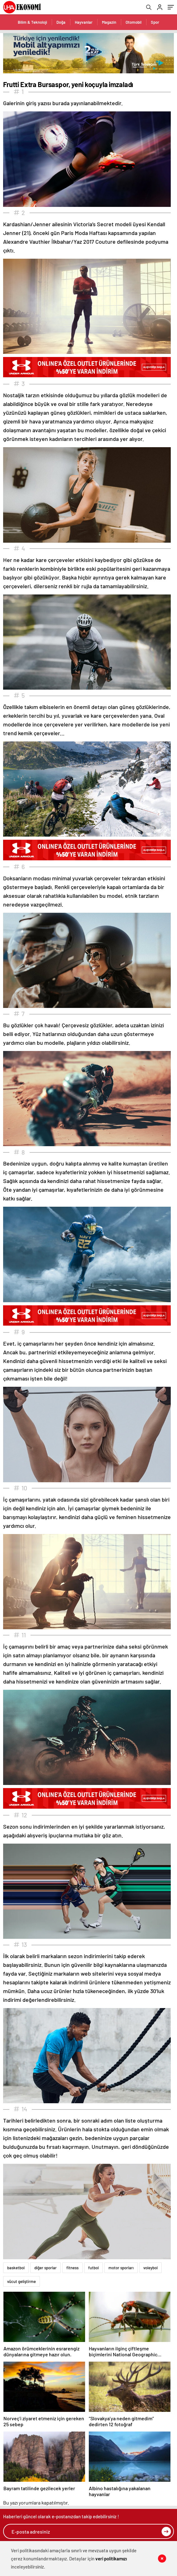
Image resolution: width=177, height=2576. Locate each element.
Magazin (109, 22)
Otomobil (133, 22)
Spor (155, 22)
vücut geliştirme (21, 2281)
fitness (72, 2267)
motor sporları (121, 2267)
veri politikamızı (111, 2558)
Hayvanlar (84, 22)
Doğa (60, 22)
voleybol (150, 2267)
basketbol (16, 2267)
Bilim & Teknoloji (32, 22)
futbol (93, 2267)
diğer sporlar (45, 2267)
